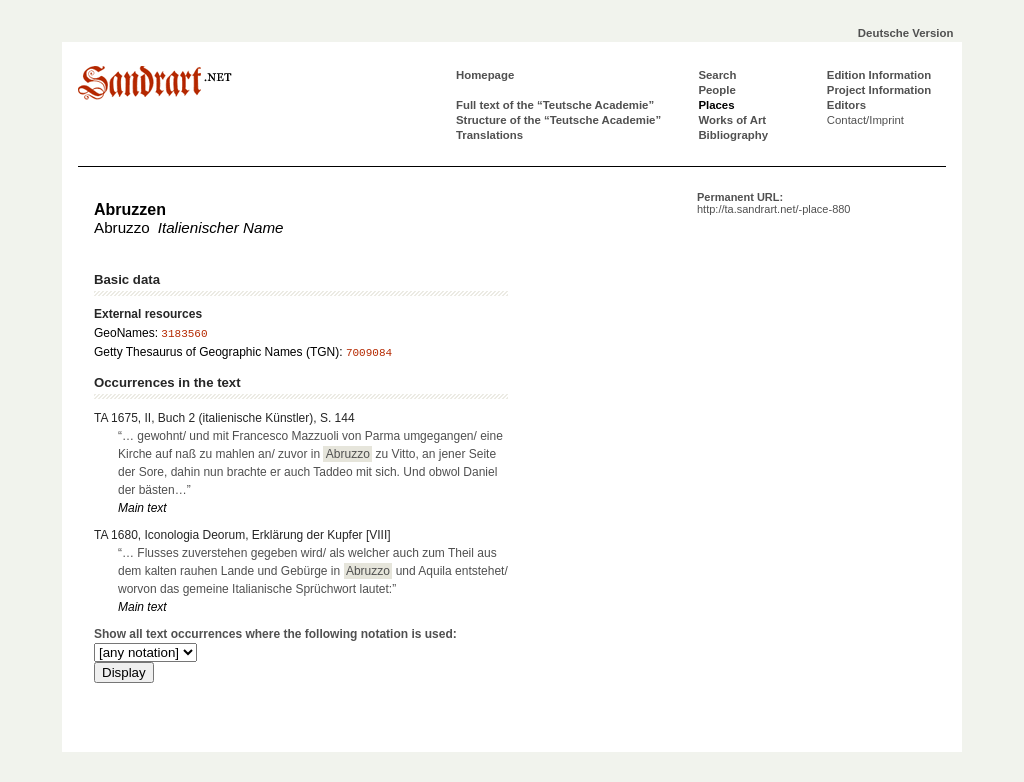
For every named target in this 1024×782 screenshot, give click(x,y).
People (716, 90)
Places (716, 105)
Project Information (879, 90)
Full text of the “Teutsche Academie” (555, 105)
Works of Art (732, 120)
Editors (846, 105)
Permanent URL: (773, 203)
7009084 (369, 353)
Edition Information (879, 75)
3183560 (184, 334)
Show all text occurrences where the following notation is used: (275, 634)
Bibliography (733, 135)
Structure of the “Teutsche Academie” (558, 120)
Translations (489, 135)
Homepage (485, 75)
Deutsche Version (906, 33)
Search (717, 75)
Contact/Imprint (865, 120)
